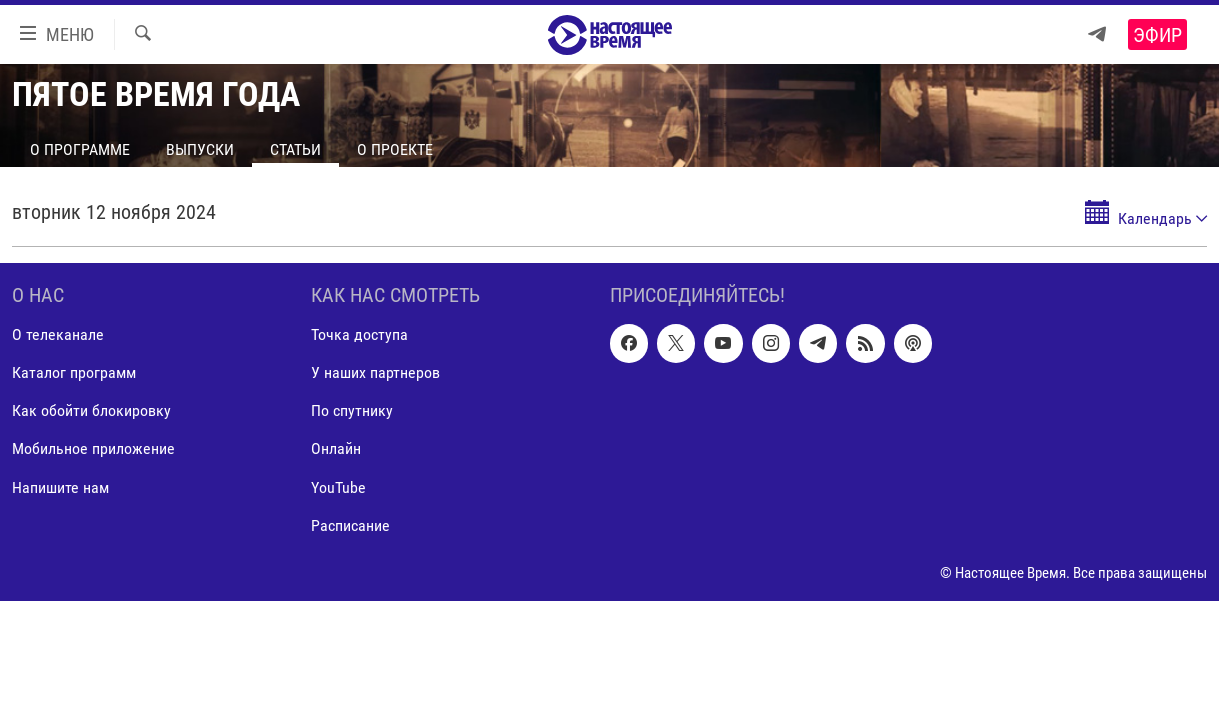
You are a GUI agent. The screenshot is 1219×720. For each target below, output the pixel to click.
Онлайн (336, 449)
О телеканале (58, 334)
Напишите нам (60, 487)
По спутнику (352, 410)
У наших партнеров (375, 372)
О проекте (395, 149)
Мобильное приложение (93, 449)
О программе (80, 149)
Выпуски (200, 149)
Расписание (350, 525)
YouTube (338, 487)
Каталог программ (74, 372)
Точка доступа (359, 334)
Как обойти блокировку (91, 410)
